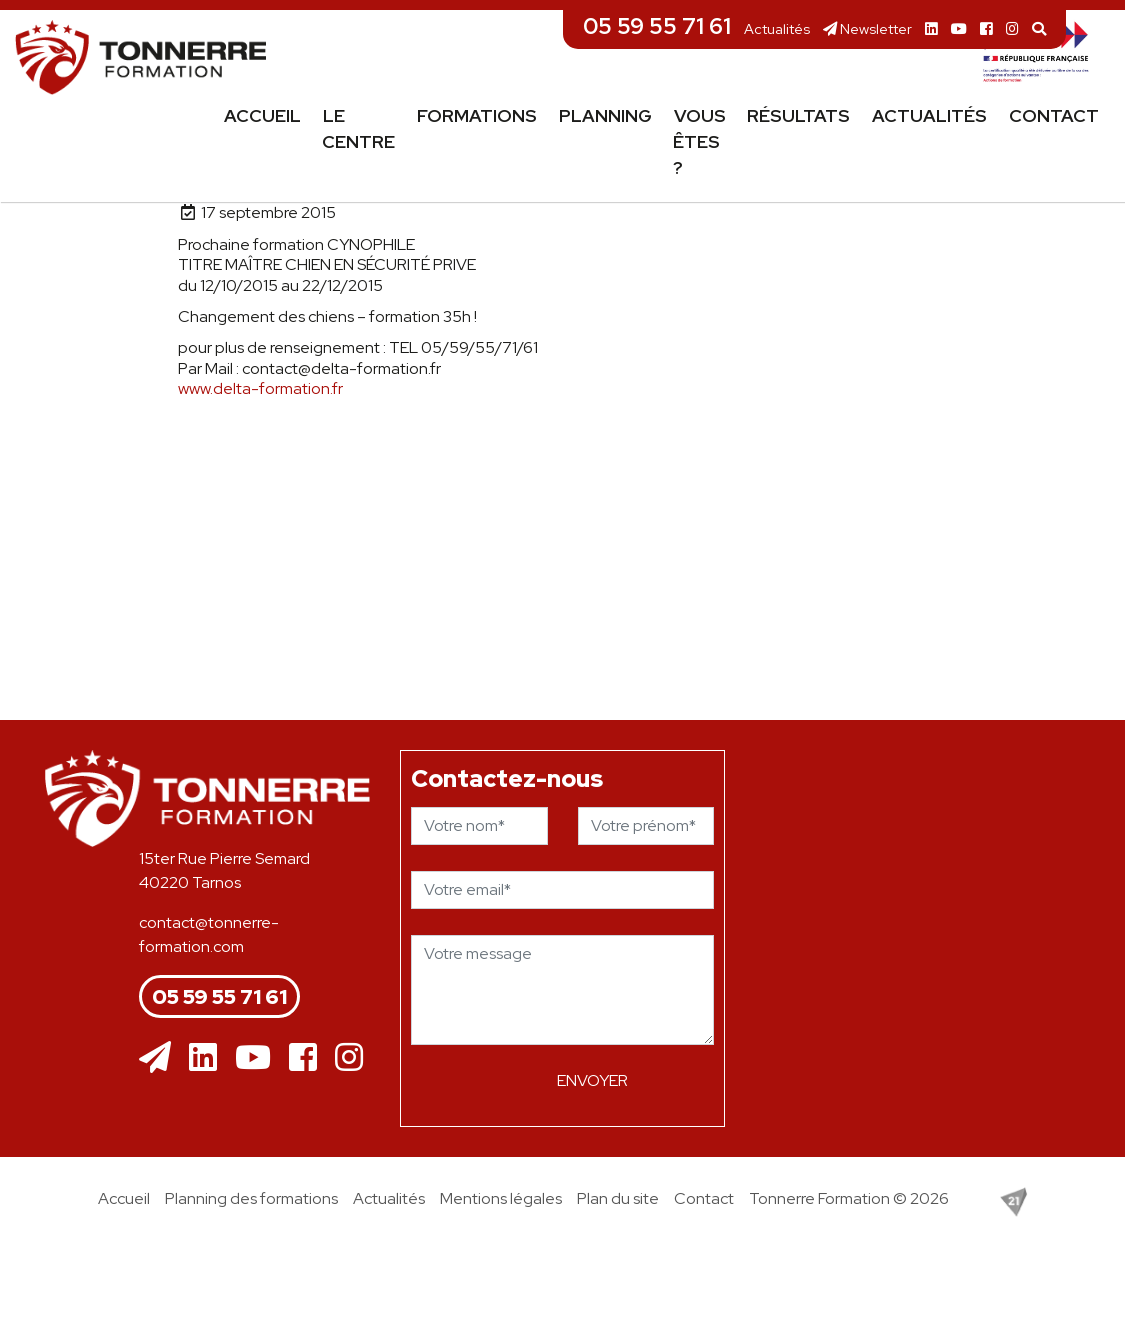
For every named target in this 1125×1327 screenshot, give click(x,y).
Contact (1054, 115)
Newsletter (867, 28)
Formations (477, 115)
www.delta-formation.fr (260, 388)
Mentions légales (501, 1198)
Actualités (777, 28)
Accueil (262, 115)
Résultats (798, 115)
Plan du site (618, 1198)
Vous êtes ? (699, 142)
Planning (605, 115)
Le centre (358, 128)
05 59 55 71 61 (657, 26)
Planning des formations (251, 1198)
